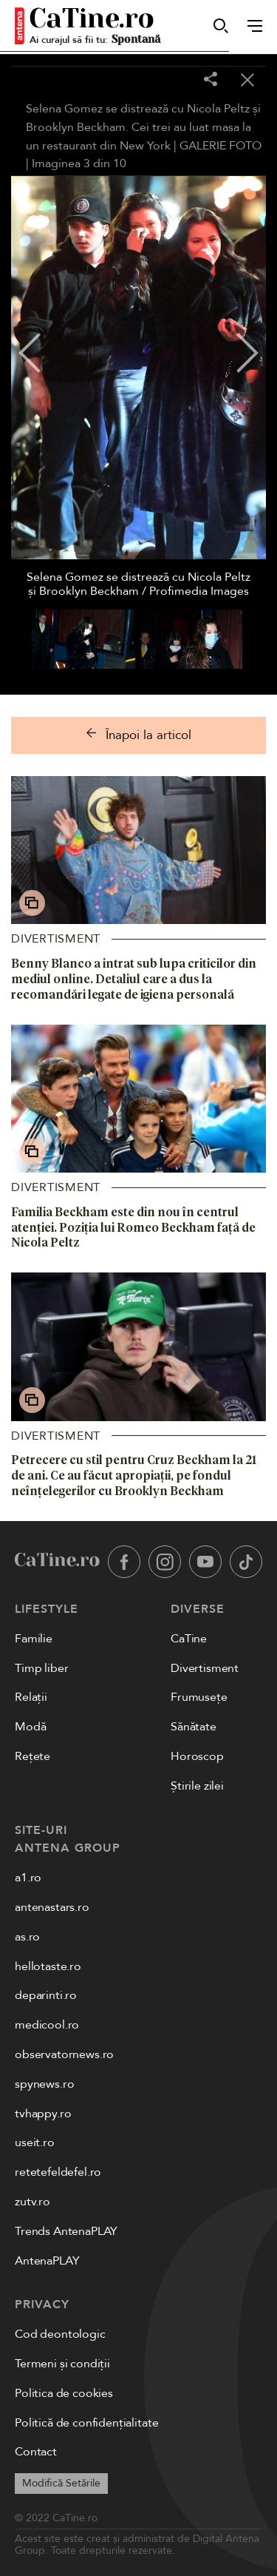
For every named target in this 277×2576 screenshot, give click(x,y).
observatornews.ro (64, 2054)
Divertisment (55, 939)
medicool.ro (47, 2025)
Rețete (32, 1756)
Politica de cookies (64, 2393)
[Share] (210, 80)
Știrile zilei (197, 1786)
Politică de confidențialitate (86, 2423)
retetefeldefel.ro (58, 2172)
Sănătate (193, 1727)
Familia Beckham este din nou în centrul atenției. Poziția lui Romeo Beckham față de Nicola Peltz (133, 1227)
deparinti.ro (46, 1995)
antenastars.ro (52, 1907)
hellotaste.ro (48, 1966)
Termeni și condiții (62, 2364)
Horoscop (197, 1756)
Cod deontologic (60, 2334)
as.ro (27, 1937)
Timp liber (41, 1668)
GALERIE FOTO (220, 146)
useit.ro (35, 2142)
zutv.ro (32, 2202)
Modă (30, 1727)
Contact (36, 2452)
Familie (33, 1639)
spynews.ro (44, 2084)
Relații (31, 1697)
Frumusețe (199, 1697)
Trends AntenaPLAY (66, 2231)
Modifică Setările (61, 2483)
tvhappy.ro (43, 2113)
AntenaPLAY (47, 2261)
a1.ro (28, 1877)
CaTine (189, 1639)
